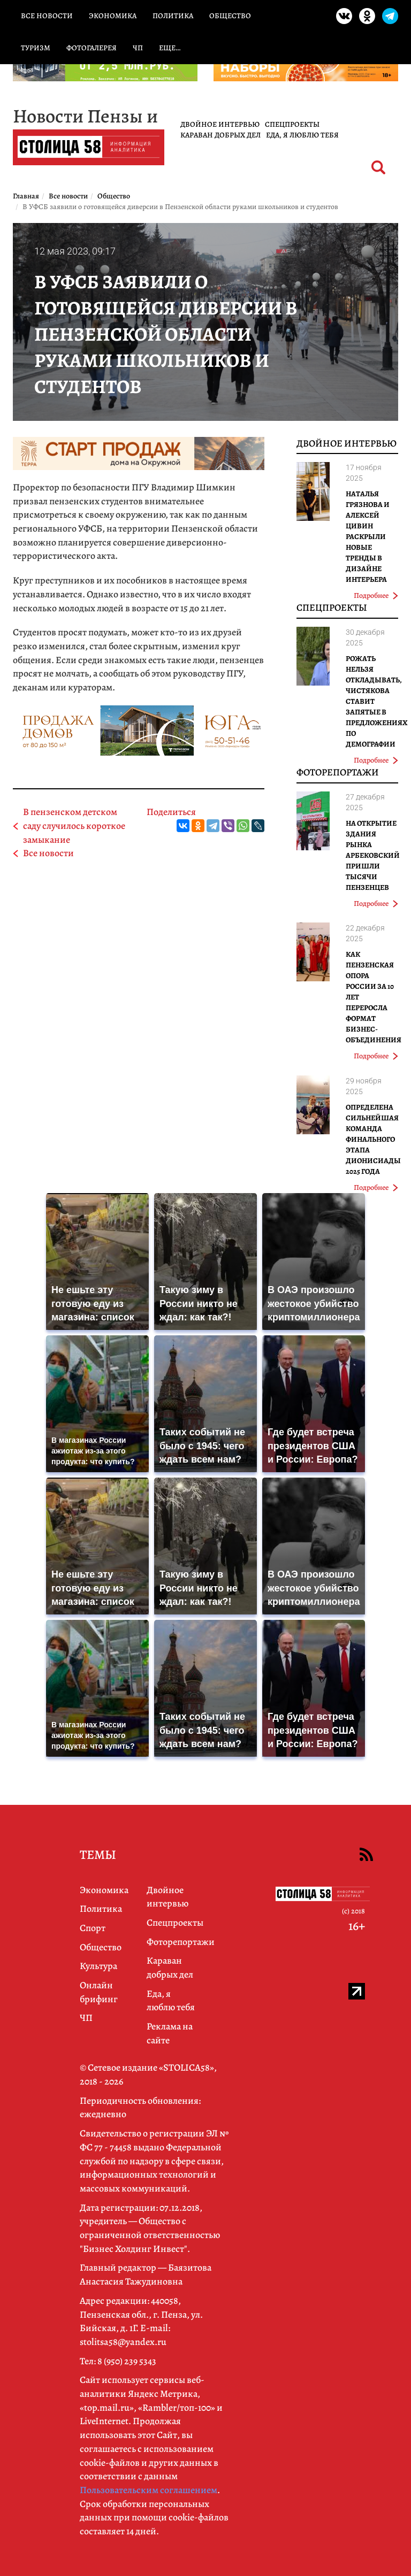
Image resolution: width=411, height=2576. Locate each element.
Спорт (92, 1927)
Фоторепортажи (337, 772)
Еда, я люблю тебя (302, 135)
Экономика (112, 16)
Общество (230, 16)
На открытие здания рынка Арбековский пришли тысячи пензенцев (373, 855)
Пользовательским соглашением (148, 2489)
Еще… (169, 48)
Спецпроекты (292, 124)
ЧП (138, 48)
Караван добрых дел (220, 135)
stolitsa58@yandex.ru (123, 2341)
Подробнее (376, 595)
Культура (98, 1965)
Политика (173, 16)
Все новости (47, 16)
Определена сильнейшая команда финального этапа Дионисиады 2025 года (373, 1139)
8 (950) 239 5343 (126, 2361)
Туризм (35, 48)
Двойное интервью (220, 124)
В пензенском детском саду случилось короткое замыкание (74, 825)
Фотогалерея (91, 48)
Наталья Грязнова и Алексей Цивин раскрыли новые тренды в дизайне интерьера (368, 537)
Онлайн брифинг (99, 1992)
